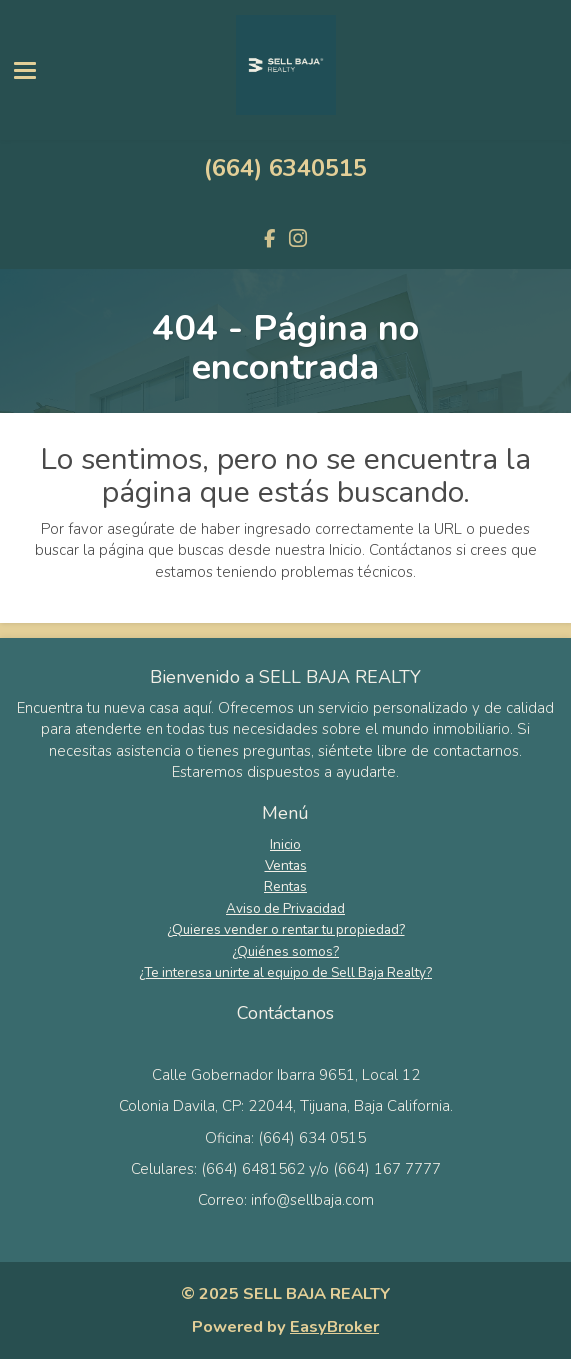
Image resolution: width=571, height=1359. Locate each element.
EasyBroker (334, 1326)
